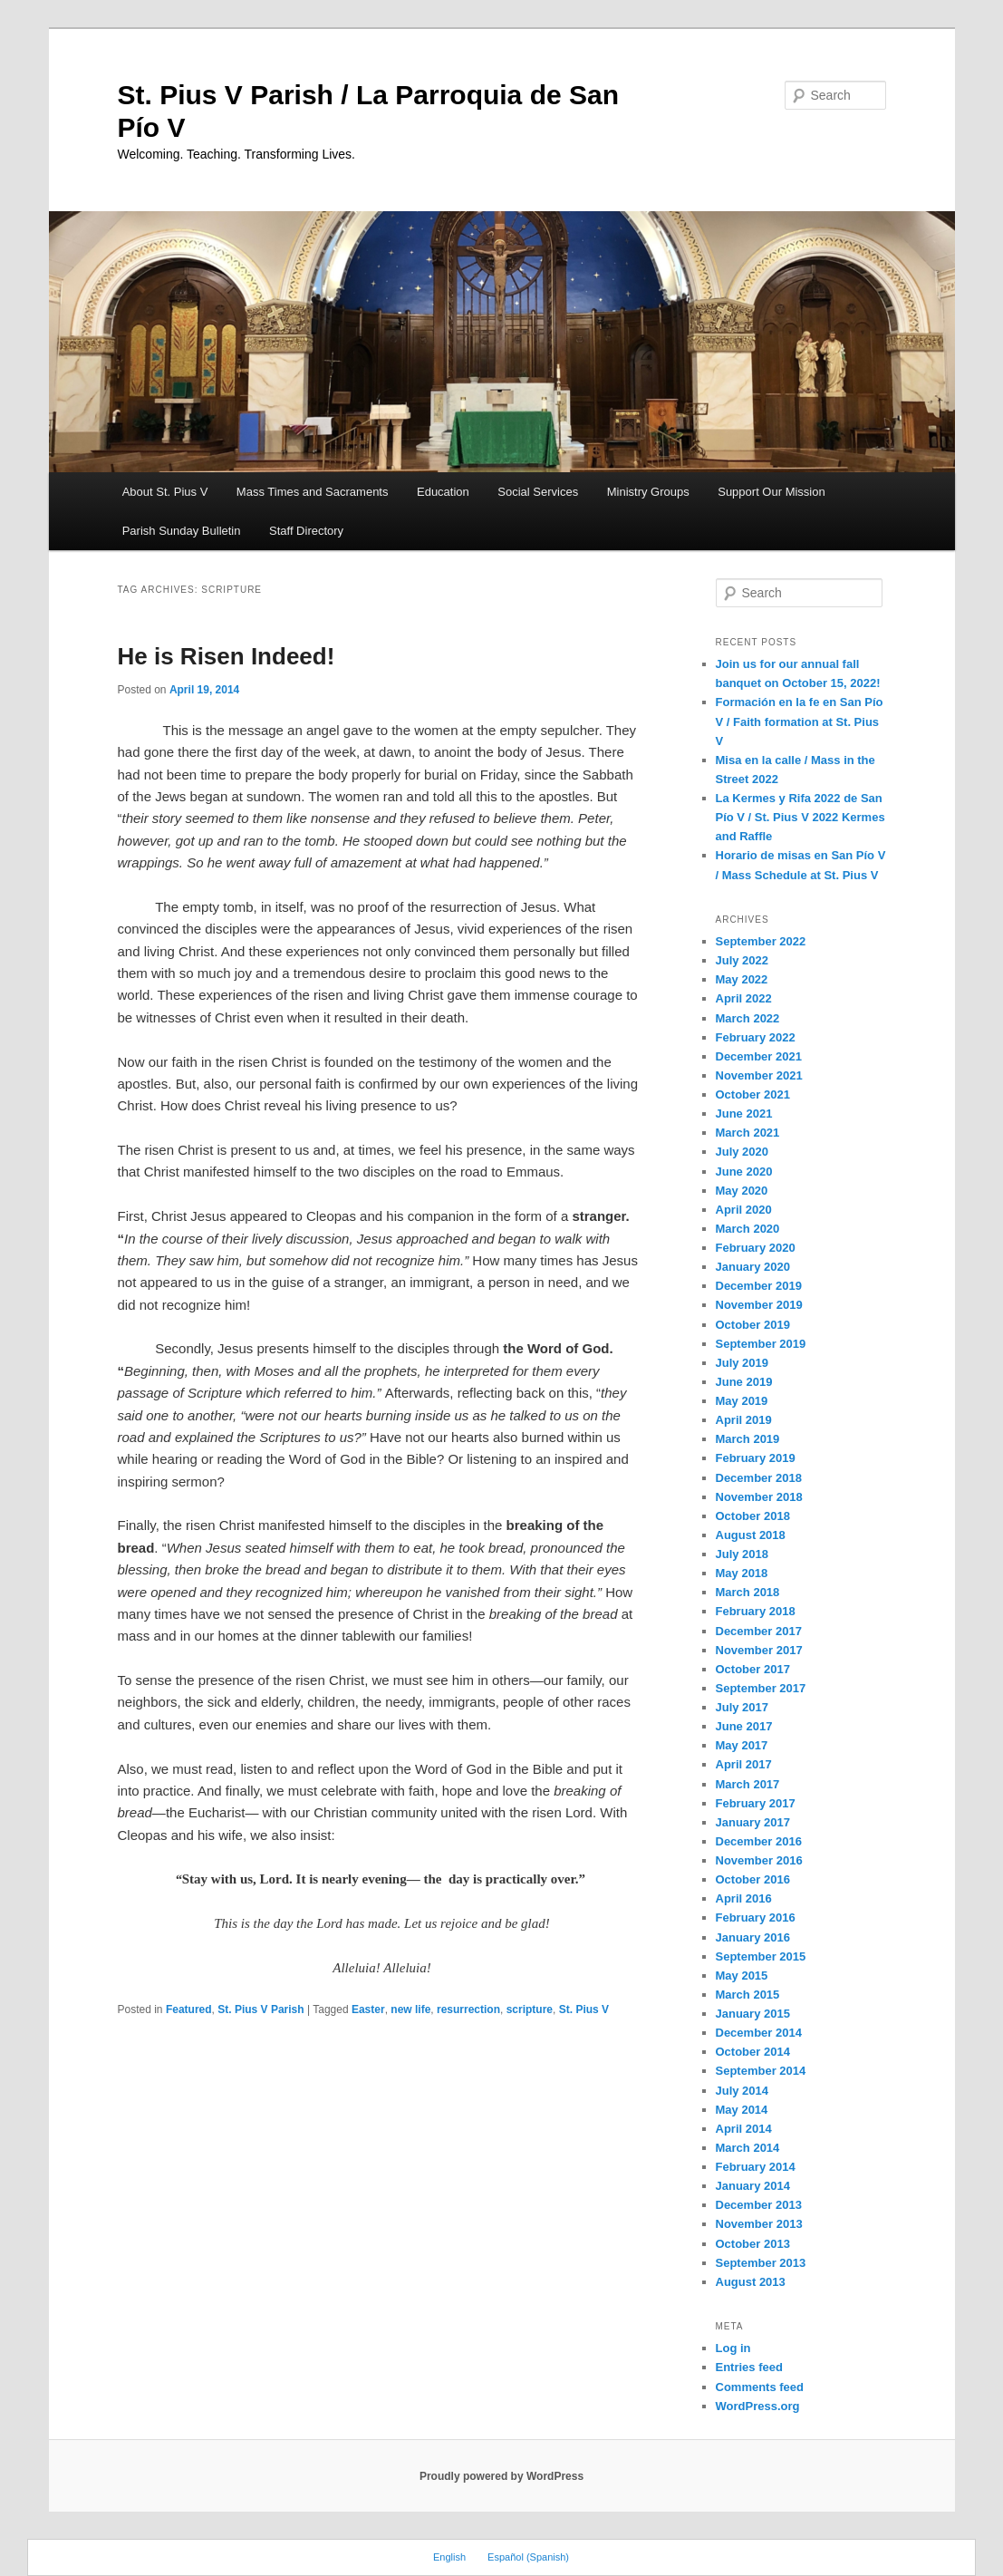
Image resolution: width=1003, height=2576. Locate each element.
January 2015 (753, 2013)
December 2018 (759, 1478)
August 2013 (751, 2282)
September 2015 (761, 1956)
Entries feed (749, 2367)
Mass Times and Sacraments (312, 492)
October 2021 (753, 1094)
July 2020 (742, 1151)
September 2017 (761, 1688)
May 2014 (742, 2109)
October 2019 (753, 1325)
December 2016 (759, 1841)
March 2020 (748, 1228)
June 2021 (744, 1113)
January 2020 (753, 1266)
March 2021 (748, 1132)
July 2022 (742, 960)
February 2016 (756, 1917)
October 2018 (753, 1516)
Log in (733, 2348)
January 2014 (753, 2186)
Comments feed (760, 2387)
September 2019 (761, 1344)
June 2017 (744, 1726)
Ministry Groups (648, 492)
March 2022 (748, 1018)
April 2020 (744, 1209)
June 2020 (744, 1171)
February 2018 (756, 1611)
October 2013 (753, 2244)
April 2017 (744, 1764)
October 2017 (753, 1669)
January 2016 (753, 1937)
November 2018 (759, 1497)
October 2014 (753, 2051)
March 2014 (748, 2148)
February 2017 (756, 1803)
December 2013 (759, 2205)
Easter (368, 2009)
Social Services (537, 492)
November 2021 (759, 1075)
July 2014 (742, 2090)
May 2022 (742, 979)
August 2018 (751, 1535)
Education (443, 492)
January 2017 (753, 1822)
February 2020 (756, 1247)
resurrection (468, 2009)
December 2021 (759, 1056)
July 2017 (742, 1707)
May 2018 (742, 1573)
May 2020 (742, 1190)
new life (410, 2009)
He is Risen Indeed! (226, 656)
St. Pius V (584, 2009)
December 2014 (759, 2032)
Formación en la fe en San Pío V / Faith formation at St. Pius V (799, 721)
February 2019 (756, 1458)
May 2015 (742, 1975)
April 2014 (744, 2128)
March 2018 (748, 1592)
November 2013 (759, 2224)
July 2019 (742, 1363)
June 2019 (744, 1382)
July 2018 (742, 1554)
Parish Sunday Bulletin (181, 530)
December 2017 (759, 1631)
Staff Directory (306, 530)
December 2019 (759, 1286)
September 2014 (761, 2070)
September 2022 (761, 941)
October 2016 (753, 1879)
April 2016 (744, 1898)
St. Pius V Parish (260, 2009)
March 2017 (748, 1784)
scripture (529, 2009)
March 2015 (748, 1994)
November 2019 (759, 1305)
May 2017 (742, 1745)
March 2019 (748, 1439)
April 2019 (744, 1420)
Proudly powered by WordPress (501, 2476)
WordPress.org (758, 2406)
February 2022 (756, 1037)
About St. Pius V (165, 492)
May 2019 (742, 1401)
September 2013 (761, 2263)
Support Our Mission (771, 492)
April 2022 (744, 998)
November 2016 (759, 1860)
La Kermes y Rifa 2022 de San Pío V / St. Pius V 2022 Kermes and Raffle (800, 817)
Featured (189, 2009)
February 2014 (756, 2167)
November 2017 (759, 1650)
